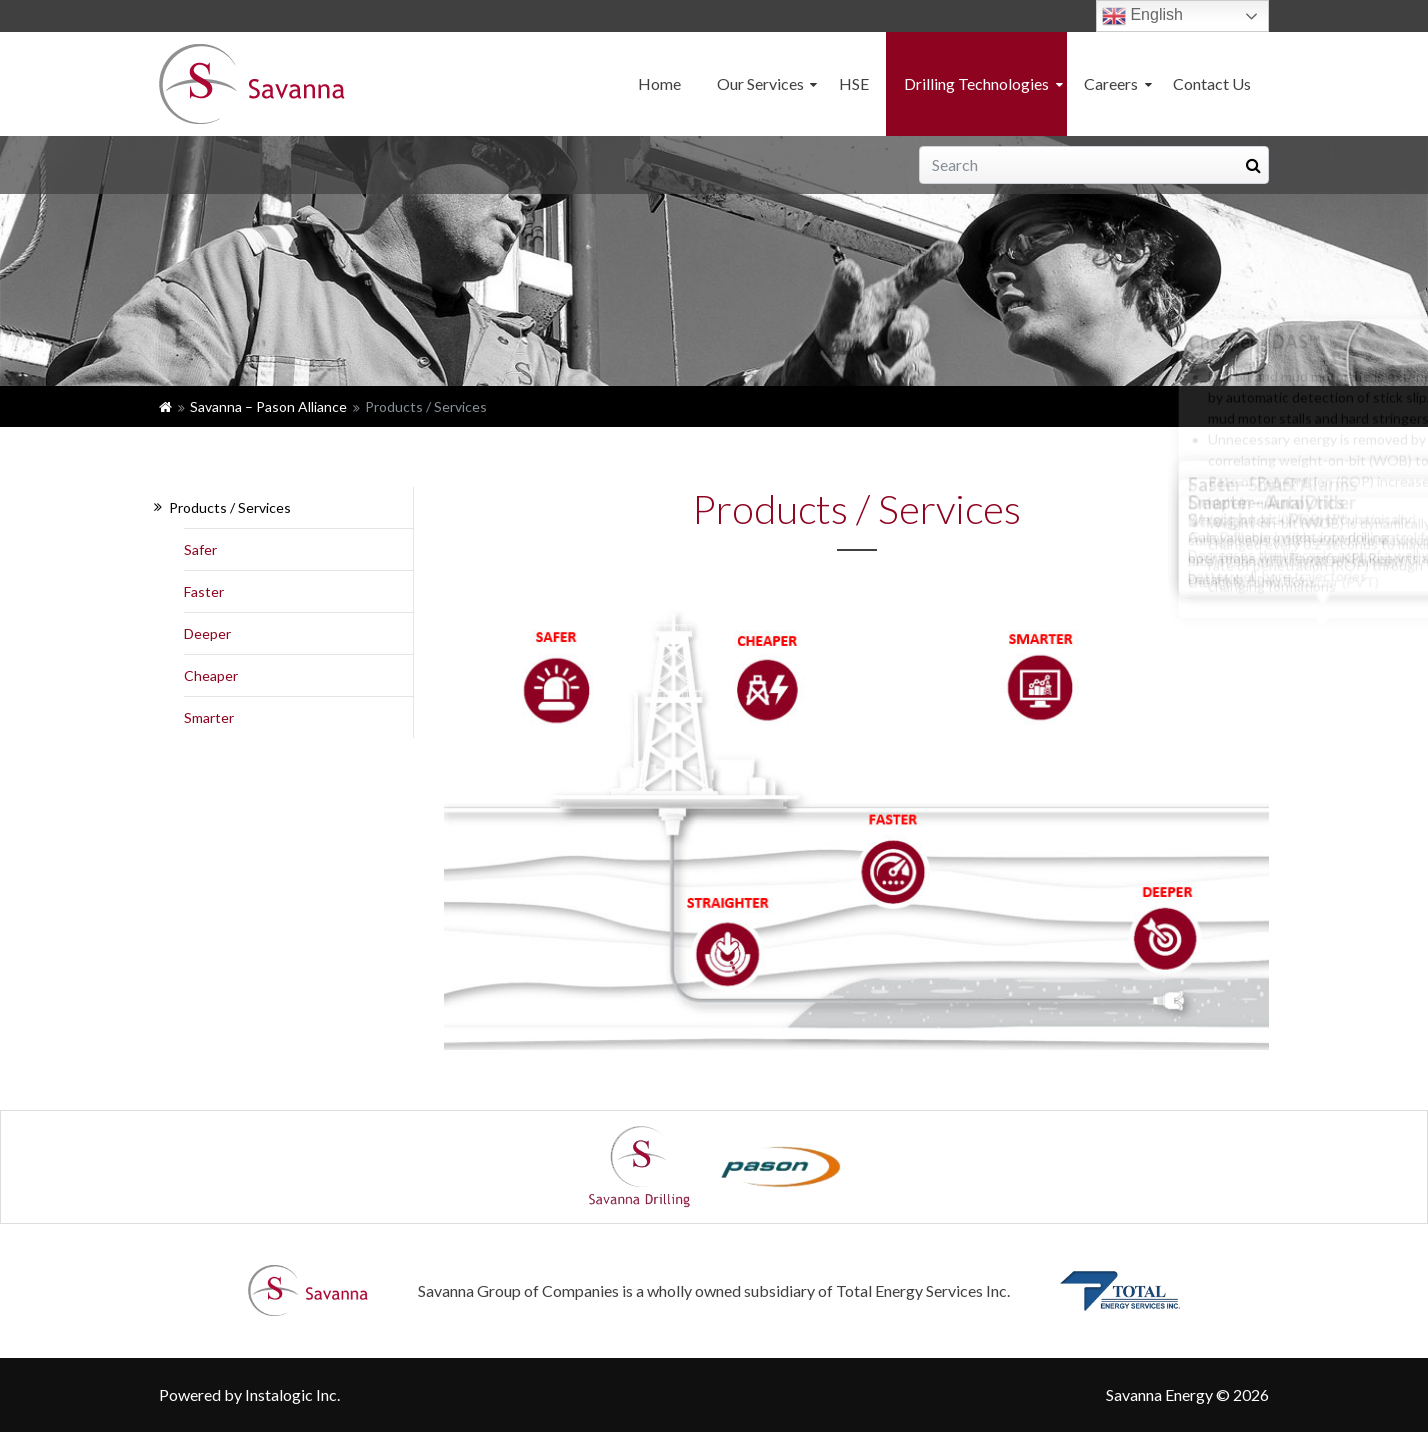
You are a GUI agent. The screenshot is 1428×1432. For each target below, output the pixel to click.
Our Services (760, 83)
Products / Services (230, 507)
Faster (204, 591)
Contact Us (1212, 83)
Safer (200, 549)
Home (659, 83)
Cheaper (211, 675)
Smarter (209, 717)
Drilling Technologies (976, 83)
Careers (1111, 83)
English (1142, 16)
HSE (854, 83)
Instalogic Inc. (292, 1394)
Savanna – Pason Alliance (268, 406)
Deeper (207, 633)
